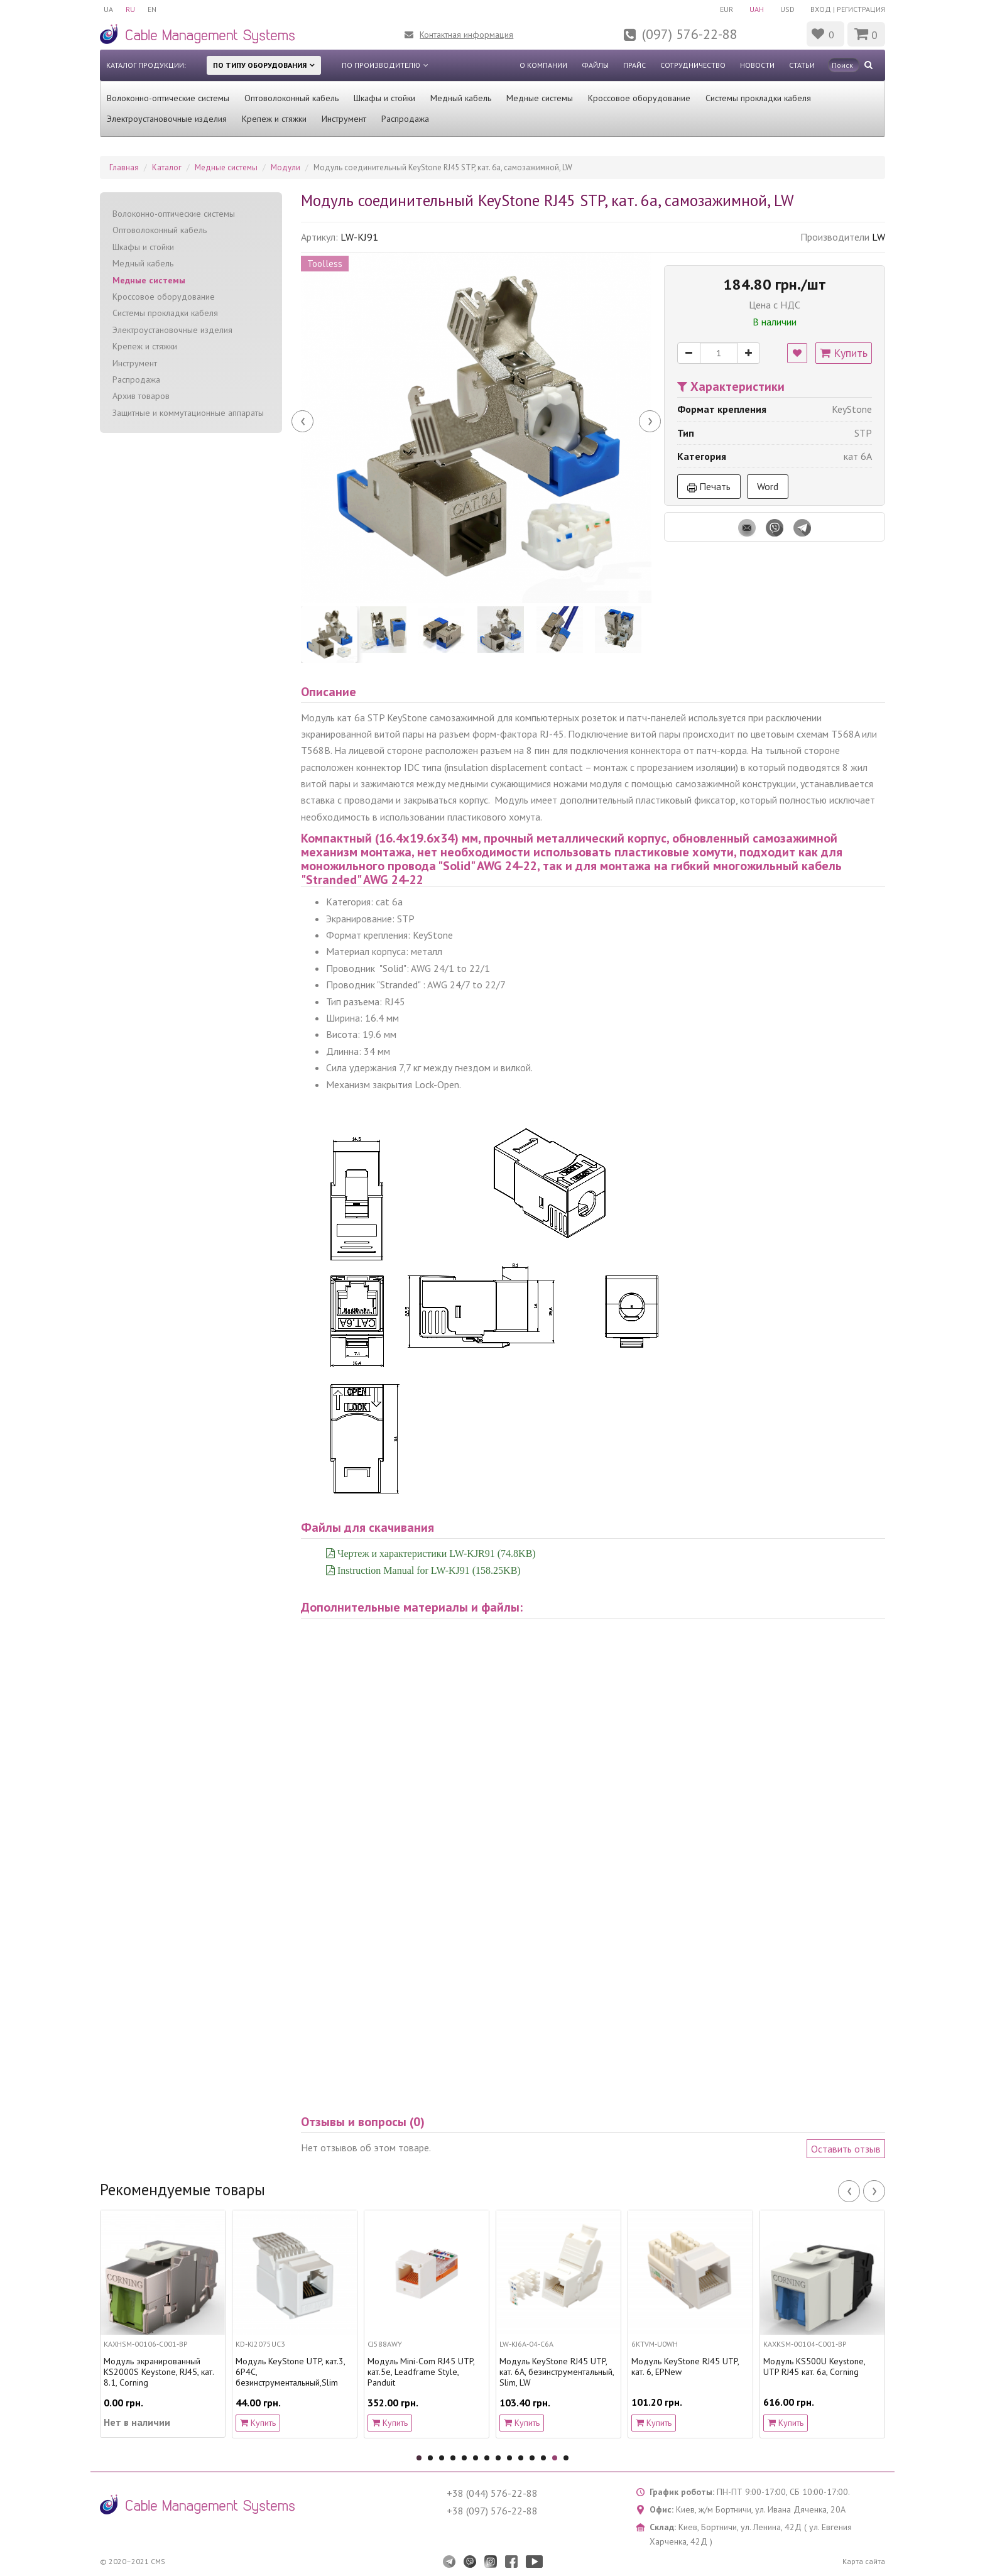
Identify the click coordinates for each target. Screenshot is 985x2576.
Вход (820, 9)
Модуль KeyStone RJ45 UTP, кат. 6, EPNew (685, 2366)
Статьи (802, 65)
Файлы (595, 65)
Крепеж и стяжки (274, 118)
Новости (757, 65)
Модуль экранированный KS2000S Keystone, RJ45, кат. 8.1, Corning (159, 2372)
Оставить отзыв (846, 2148)
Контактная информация (466, 34)
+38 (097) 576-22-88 (492, 2510)
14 (566, 2457)
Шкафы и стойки (384, 98)
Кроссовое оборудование (639, 98)
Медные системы (539, 98)
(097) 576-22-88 (689, 34)
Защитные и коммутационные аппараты (188, 412)
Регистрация (861, 9)
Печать (709, 486)
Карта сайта (863, 2561)
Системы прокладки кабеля (758, 98)
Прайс (634, 65)
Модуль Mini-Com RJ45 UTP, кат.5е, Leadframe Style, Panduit (420, 2372)
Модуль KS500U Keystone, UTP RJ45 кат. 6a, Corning (814, 2366)
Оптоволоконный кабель (291, 98)
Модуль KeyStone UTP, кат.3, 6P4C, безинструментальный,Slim (290, 2372)
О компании (543, 65)
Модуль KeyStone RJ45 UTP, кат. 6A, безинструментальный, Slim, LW (556, 2372)
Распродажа (405, 118)
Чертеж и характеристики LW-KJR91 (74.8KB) (435, 1553)
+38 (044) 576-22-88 (492, 2493)
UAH (756, 9)
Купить (844, 353)
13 (554, 2457)
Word (767, 486)
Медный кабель (460, 98)
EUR (726, 9)
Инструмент (344, 118)
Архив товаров (141, 395)
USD (787, 9)
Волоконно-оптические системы (168, 98)
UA (108, 9)
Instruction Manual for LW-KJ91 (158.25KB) (428, 1570)
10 (520, 2457)
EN (152, 9)
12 (543, 2457)
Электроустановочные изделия (167, 118)
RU (130, 9)
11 (532, 2457)
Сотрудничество (693, 65)
